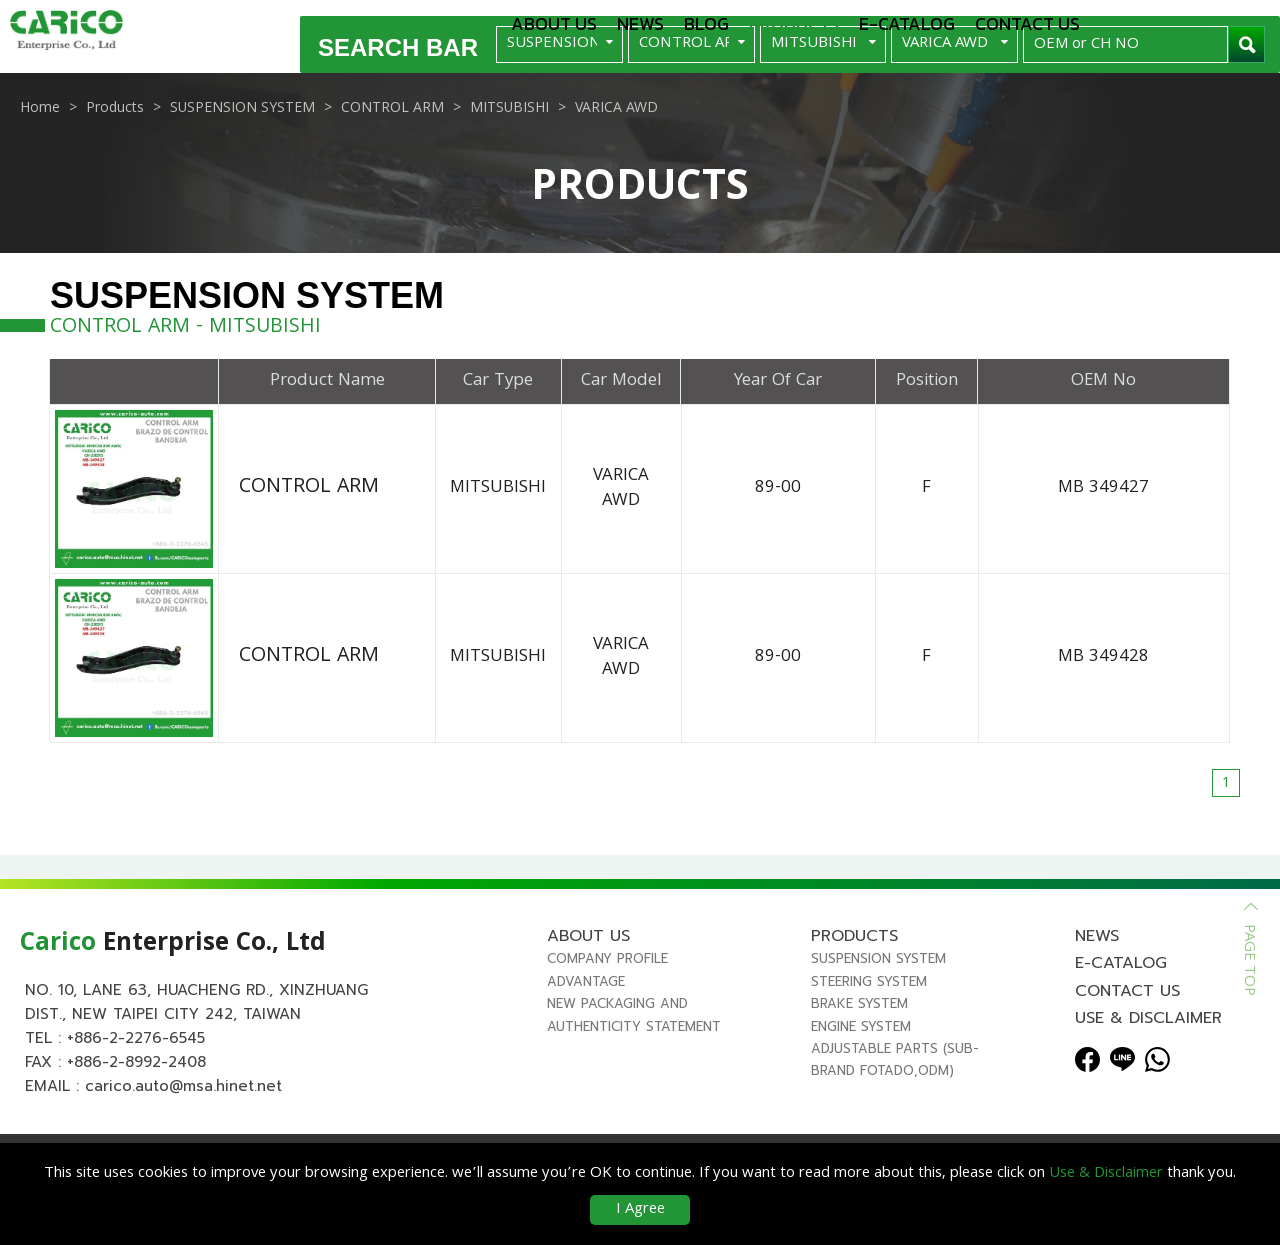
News (640, 23)
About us (554, 23)
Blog (706, 23)
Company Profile (607, 1021)
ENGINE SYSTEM (861, 1089)
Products (794, 23)
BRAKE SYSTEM (859, 1066)
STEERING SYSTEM (869, 1044)
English (1151, 22)
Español (1236, 22)
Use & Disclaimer (1148, 1081)
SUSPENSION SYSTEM (878, 1021)
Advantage (586, 1044)
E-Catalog (907, 23)
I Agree (640, 1210)
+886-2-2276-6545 (136, 1101)
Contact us (1027, 23)
